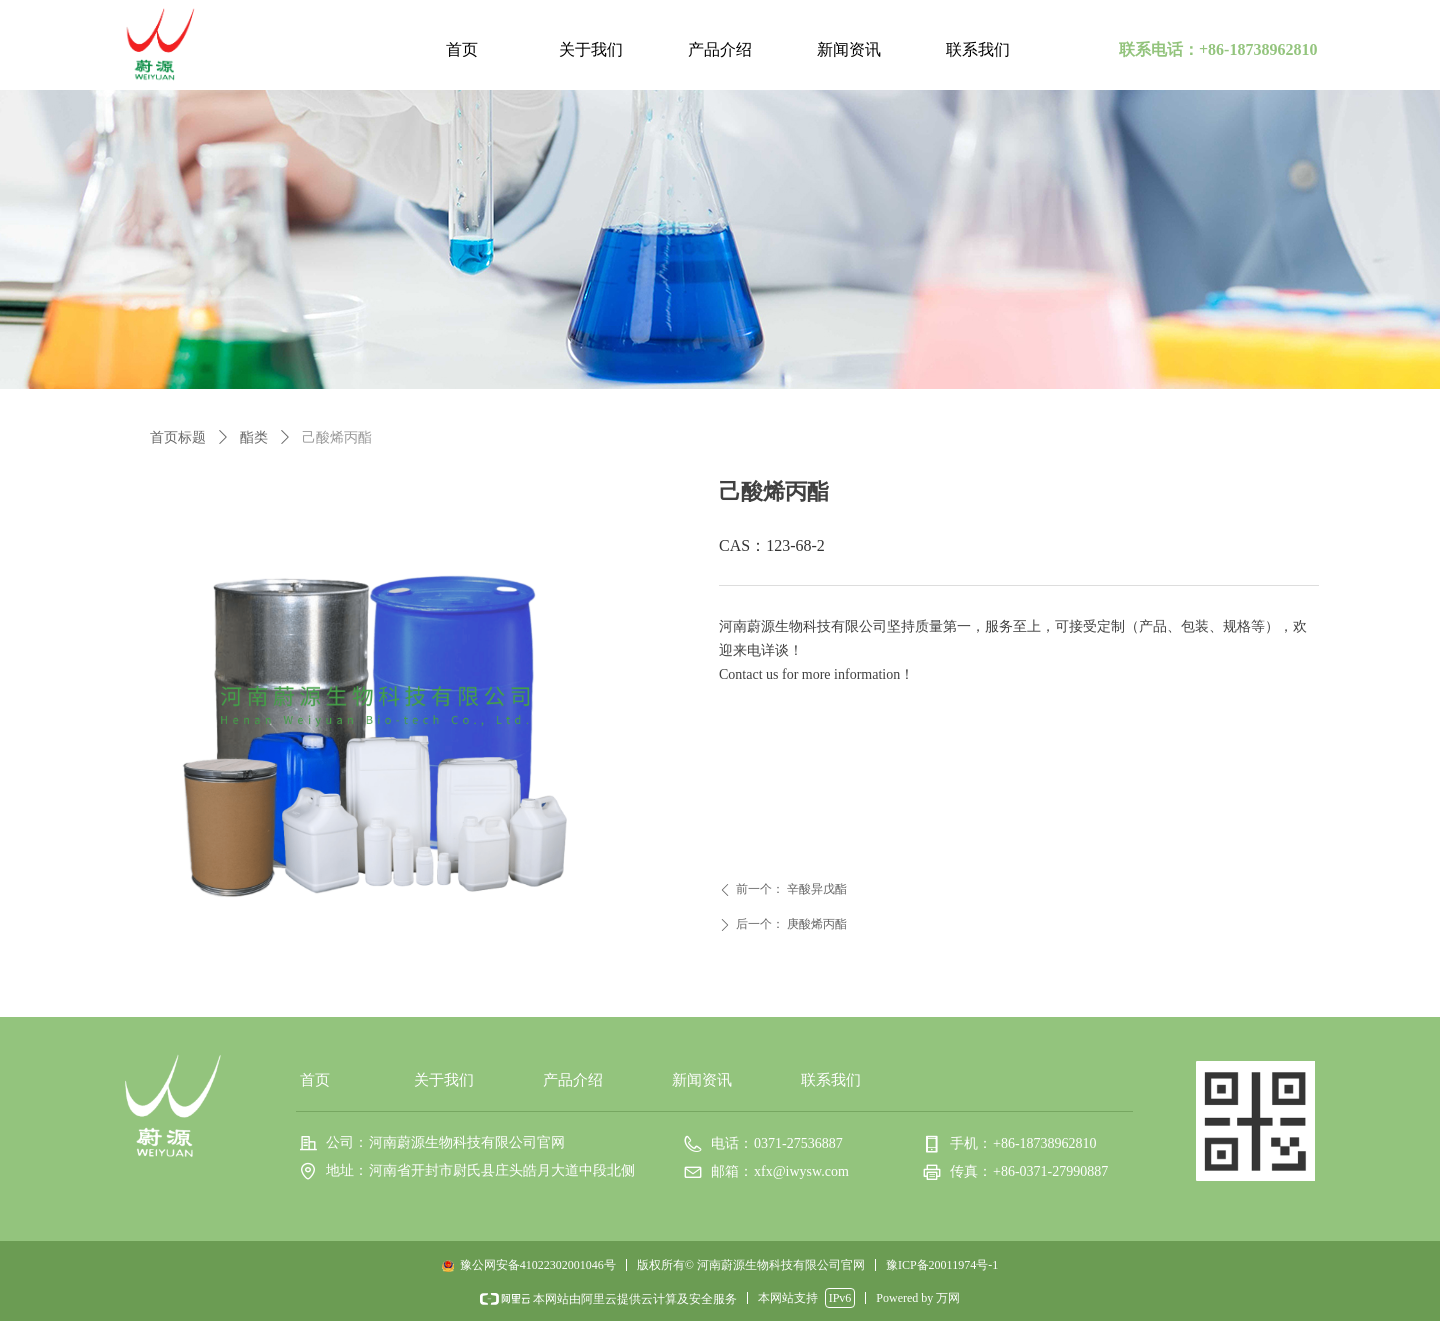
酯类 (254, 437)
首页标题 (178, 437)
